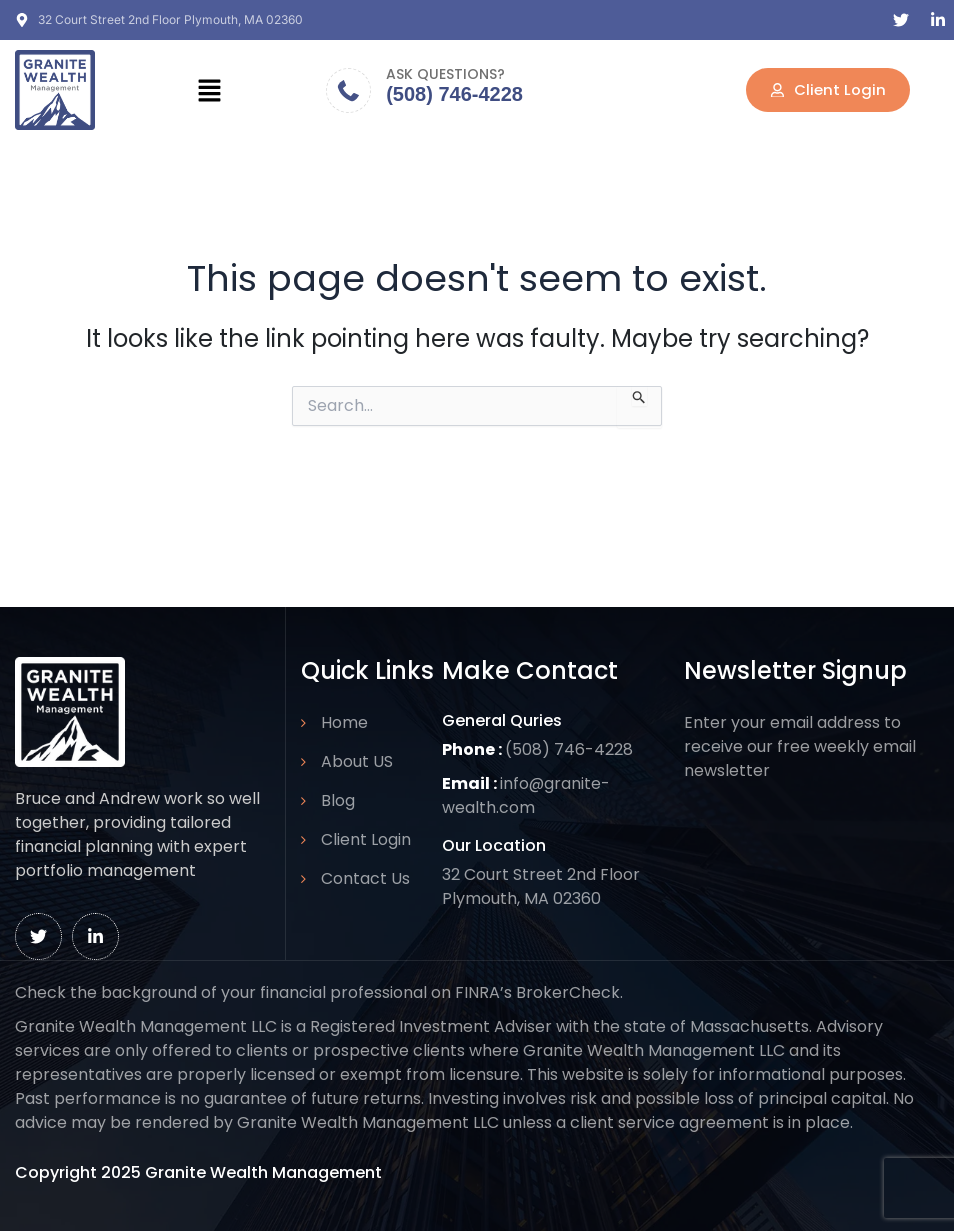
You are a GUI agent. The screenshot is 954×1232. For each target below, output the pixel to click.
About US (357, 761)
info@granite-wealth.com (526, 795)
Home (344, 722)
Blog (338, 800)
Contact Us (365, 878)
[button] (209, 90)
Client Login (366, 839)
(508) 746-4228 (454, 94)
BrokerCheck (568, 992)
